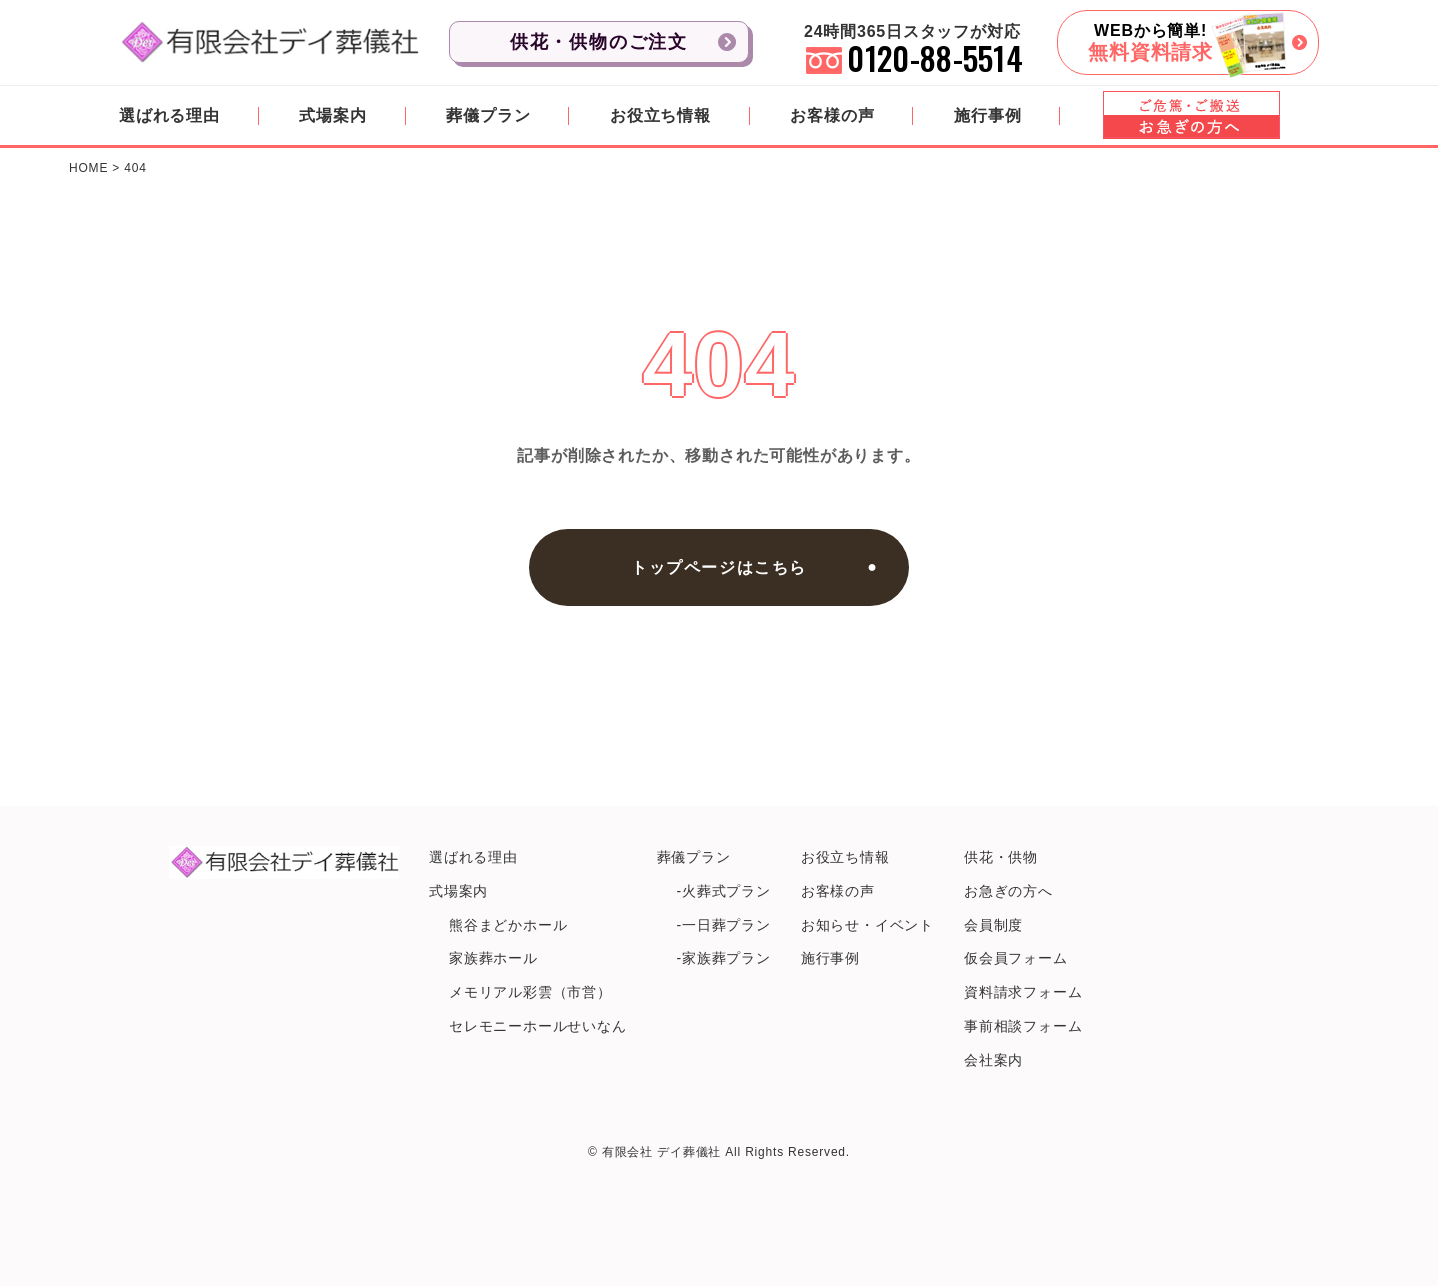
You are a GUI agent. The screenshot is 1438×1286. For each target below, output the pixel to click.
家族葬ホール (493, 958)
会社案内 (993, 1060)
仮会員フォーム (1016, 958)
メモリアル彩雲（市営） (530, 992)
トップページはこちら (719, 567)
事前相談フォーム (1023, 1026)
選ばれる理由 (169, 115)
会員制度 (993, 925)
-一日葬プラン (724, 925)
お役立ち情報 (660, 115)
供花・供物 (1001, 857)
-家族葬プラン (724, 958)
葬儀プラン (488, 115)
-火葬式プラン (724, 891)
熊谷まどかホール (508, 925)
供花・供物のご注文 (599, 42)
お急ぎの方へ (1008, 891)
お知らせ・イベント (867, 925)
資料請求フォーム (1023, 992)
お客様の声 (832, 115)
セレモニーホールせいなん (538, 1026)
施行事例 (987, 115)
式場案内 (332, 115)
